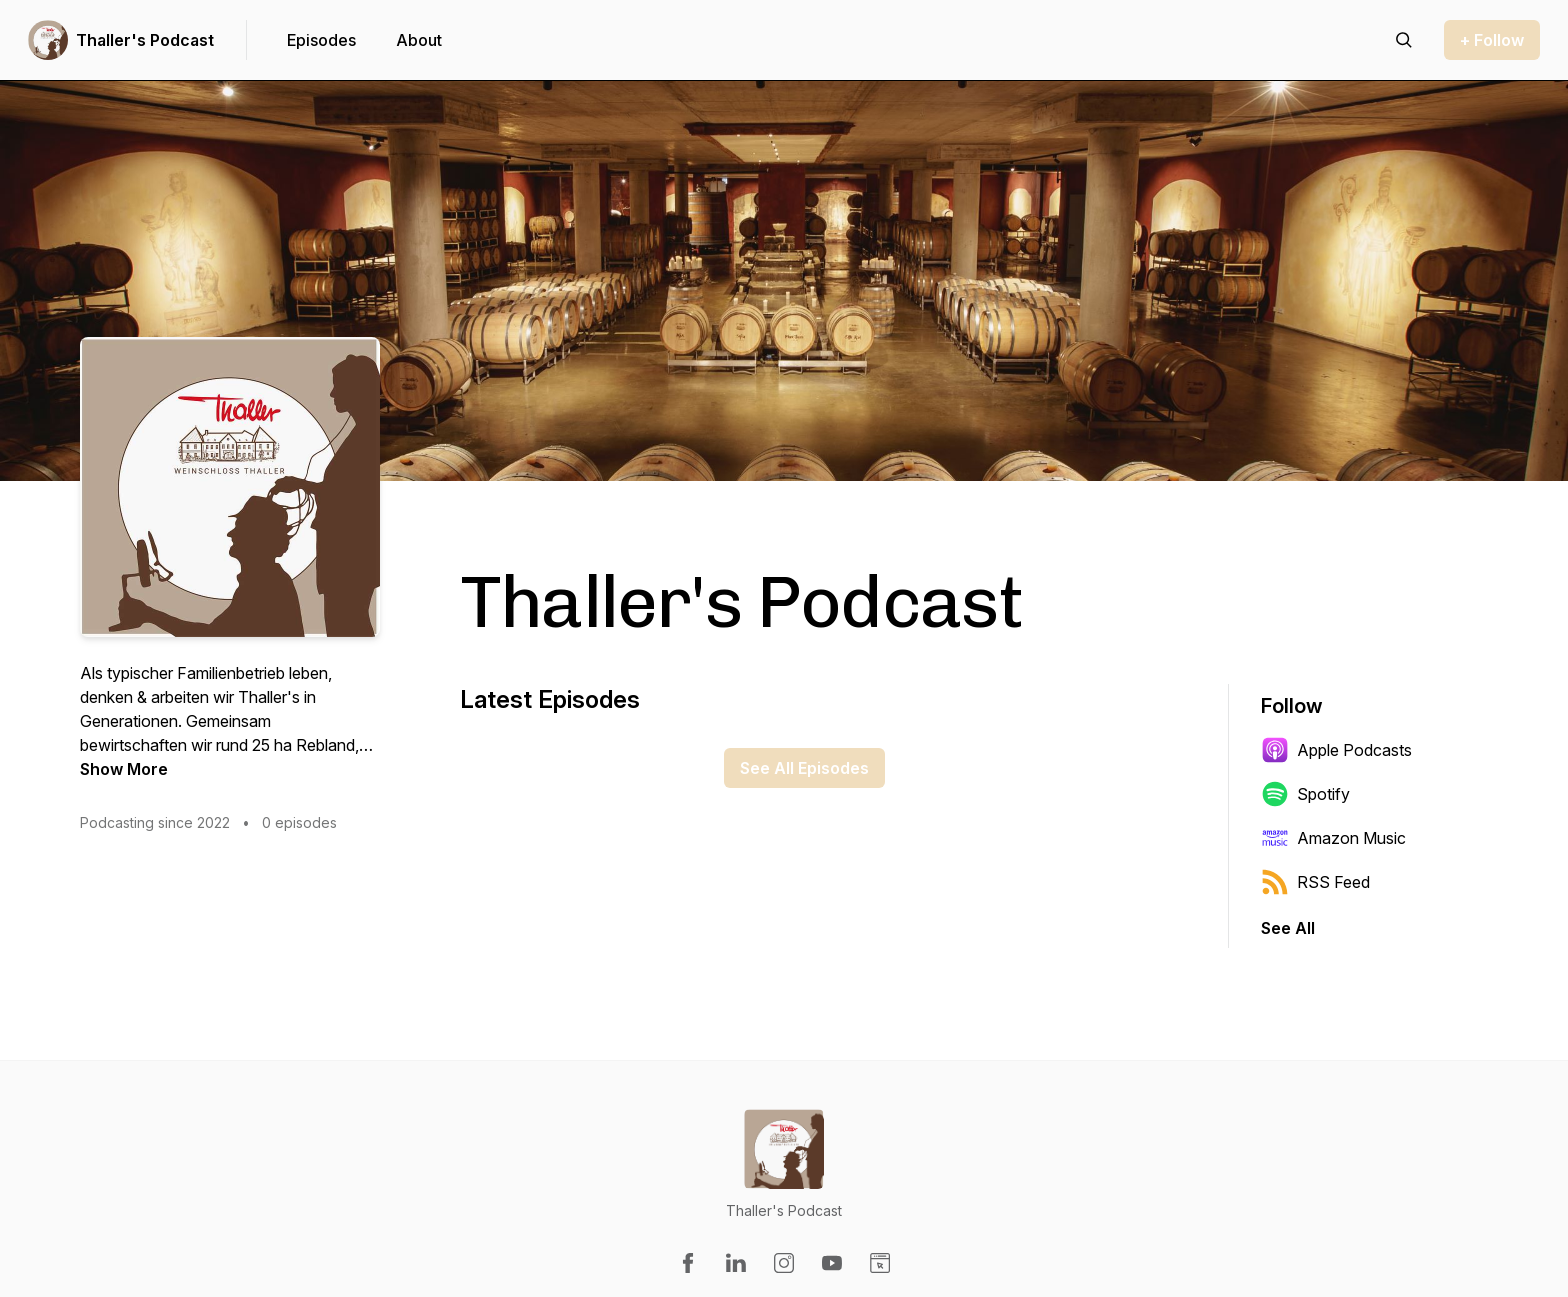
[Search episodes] (1404, 40)
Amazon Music (1333, 838)
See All (1288, 928)
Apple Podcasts (1336, 750)
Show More (124, 769)
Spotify (1305, 794)
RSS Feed (1315, 882)
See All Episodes (804, 768)
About (419, 40)
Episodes (321, 40)
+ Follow (1492, 40)
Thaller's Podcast (145, 40)
